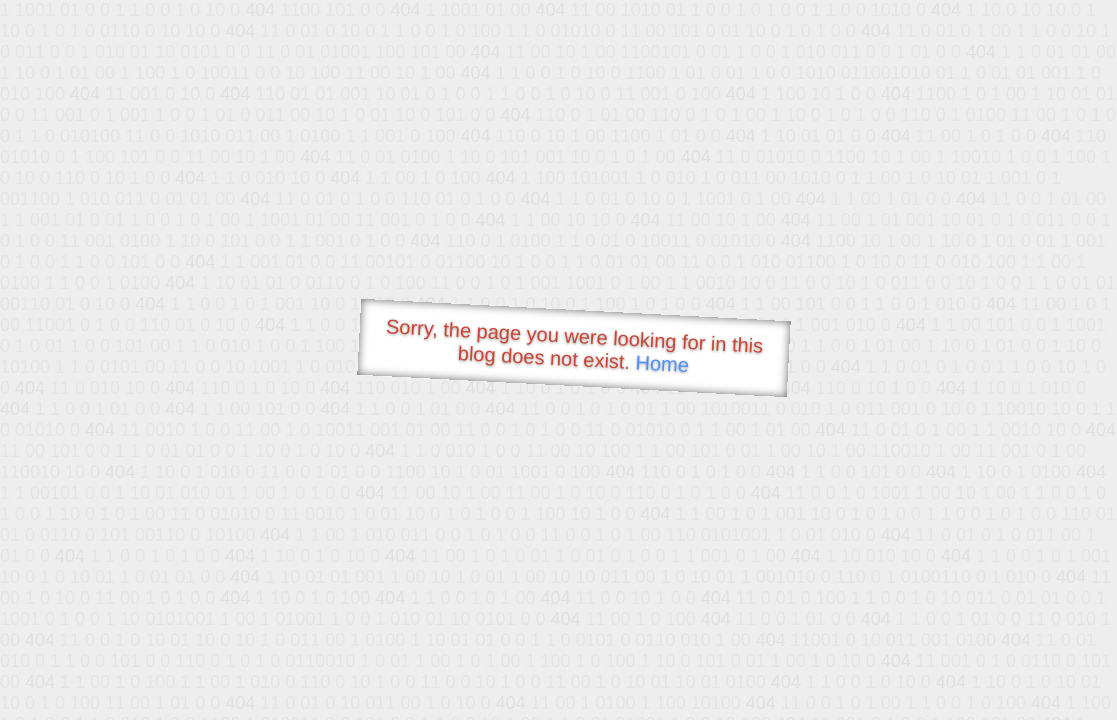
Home (662, 363)
